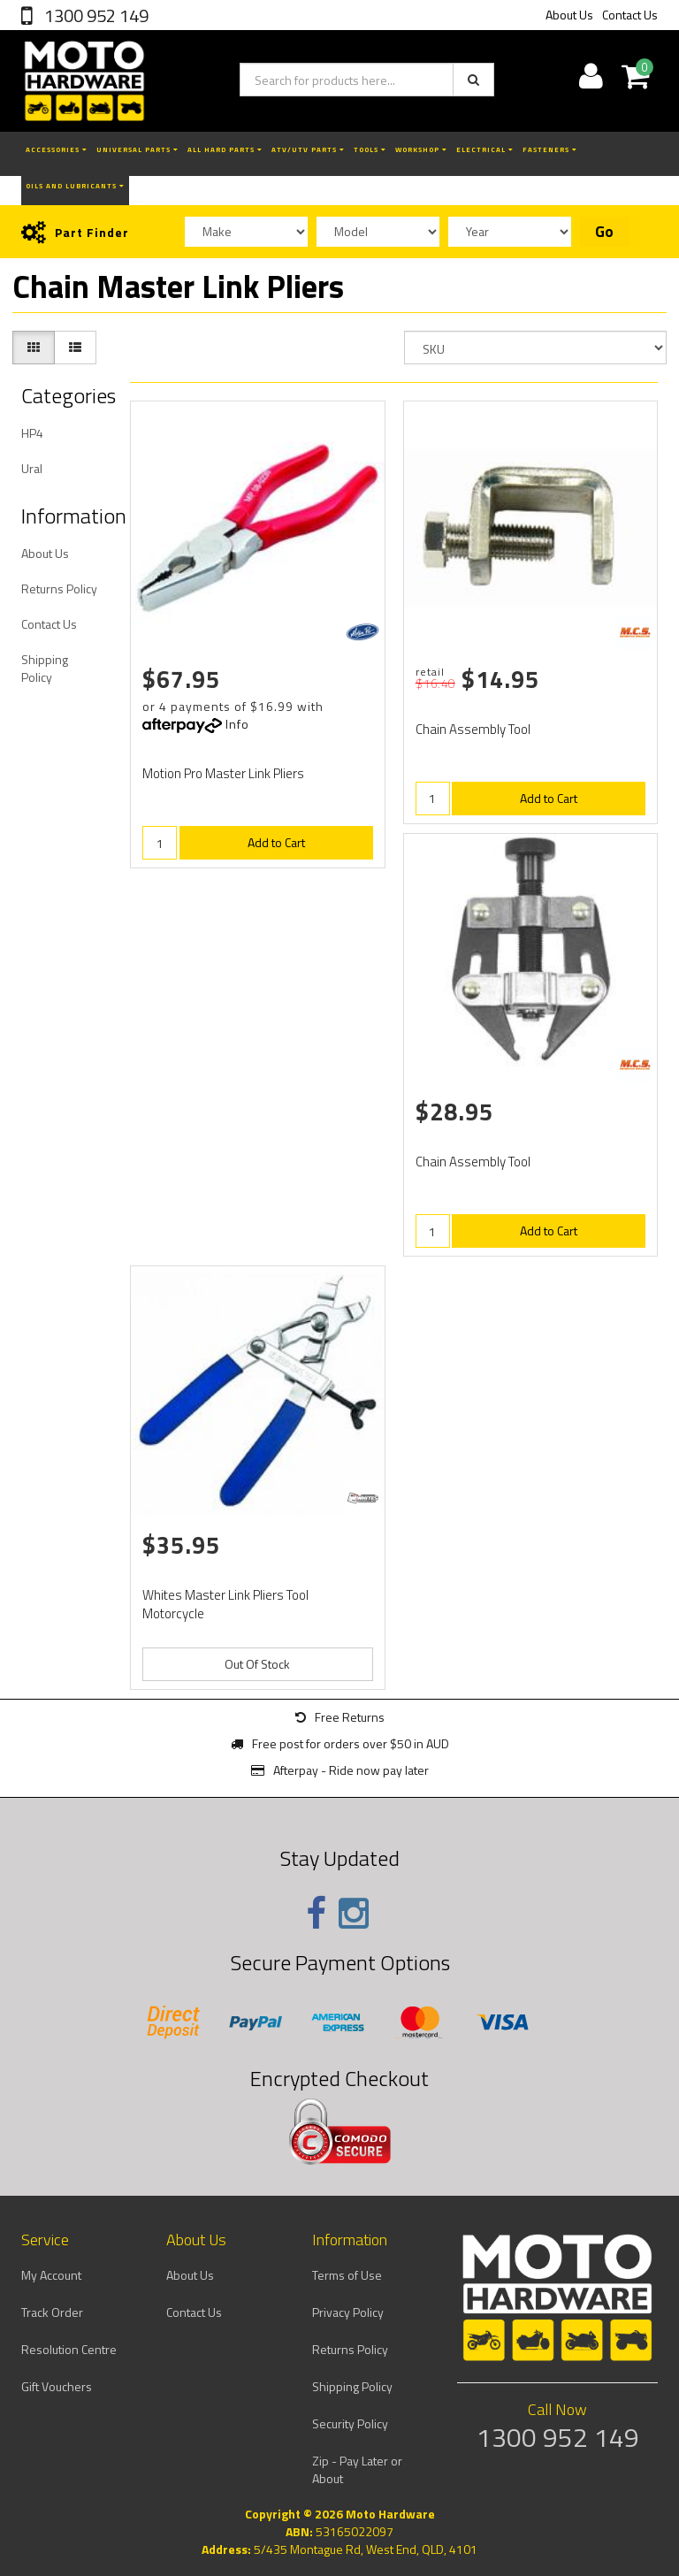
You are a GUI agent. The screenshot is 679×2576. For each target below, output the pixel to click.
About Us (569, 14)
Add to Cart (276, 842)
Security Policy (350, 2423)
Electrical (485, 149)
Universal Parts (137, 149)
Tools (370, 149)
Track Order (52, 2312)
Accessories (57, 149)
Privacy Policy (348, 2312)
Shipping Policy (44, 668)
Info (237, 724)
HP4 (32, 433)
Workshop (421, 149)
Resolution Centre (69, 2349)
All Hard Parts (225, 149)
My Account (51, 2275)
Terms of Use (347, 2275)
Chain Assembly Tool (473, 729)
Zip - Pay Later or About (357, 2469)
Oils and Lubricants (75, 185)
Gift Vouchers (56, 2386)
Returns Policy (59, 588)
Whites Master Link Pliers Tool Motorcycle (225, 1604)
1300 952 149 (95, 15)
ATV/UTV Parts (308, 149)
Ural (31, 468)
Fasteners (550, 149)
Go (604, 231)
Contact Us (630, 14)
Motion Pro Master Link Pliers (223, 773)
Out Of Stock (257, 1664)
